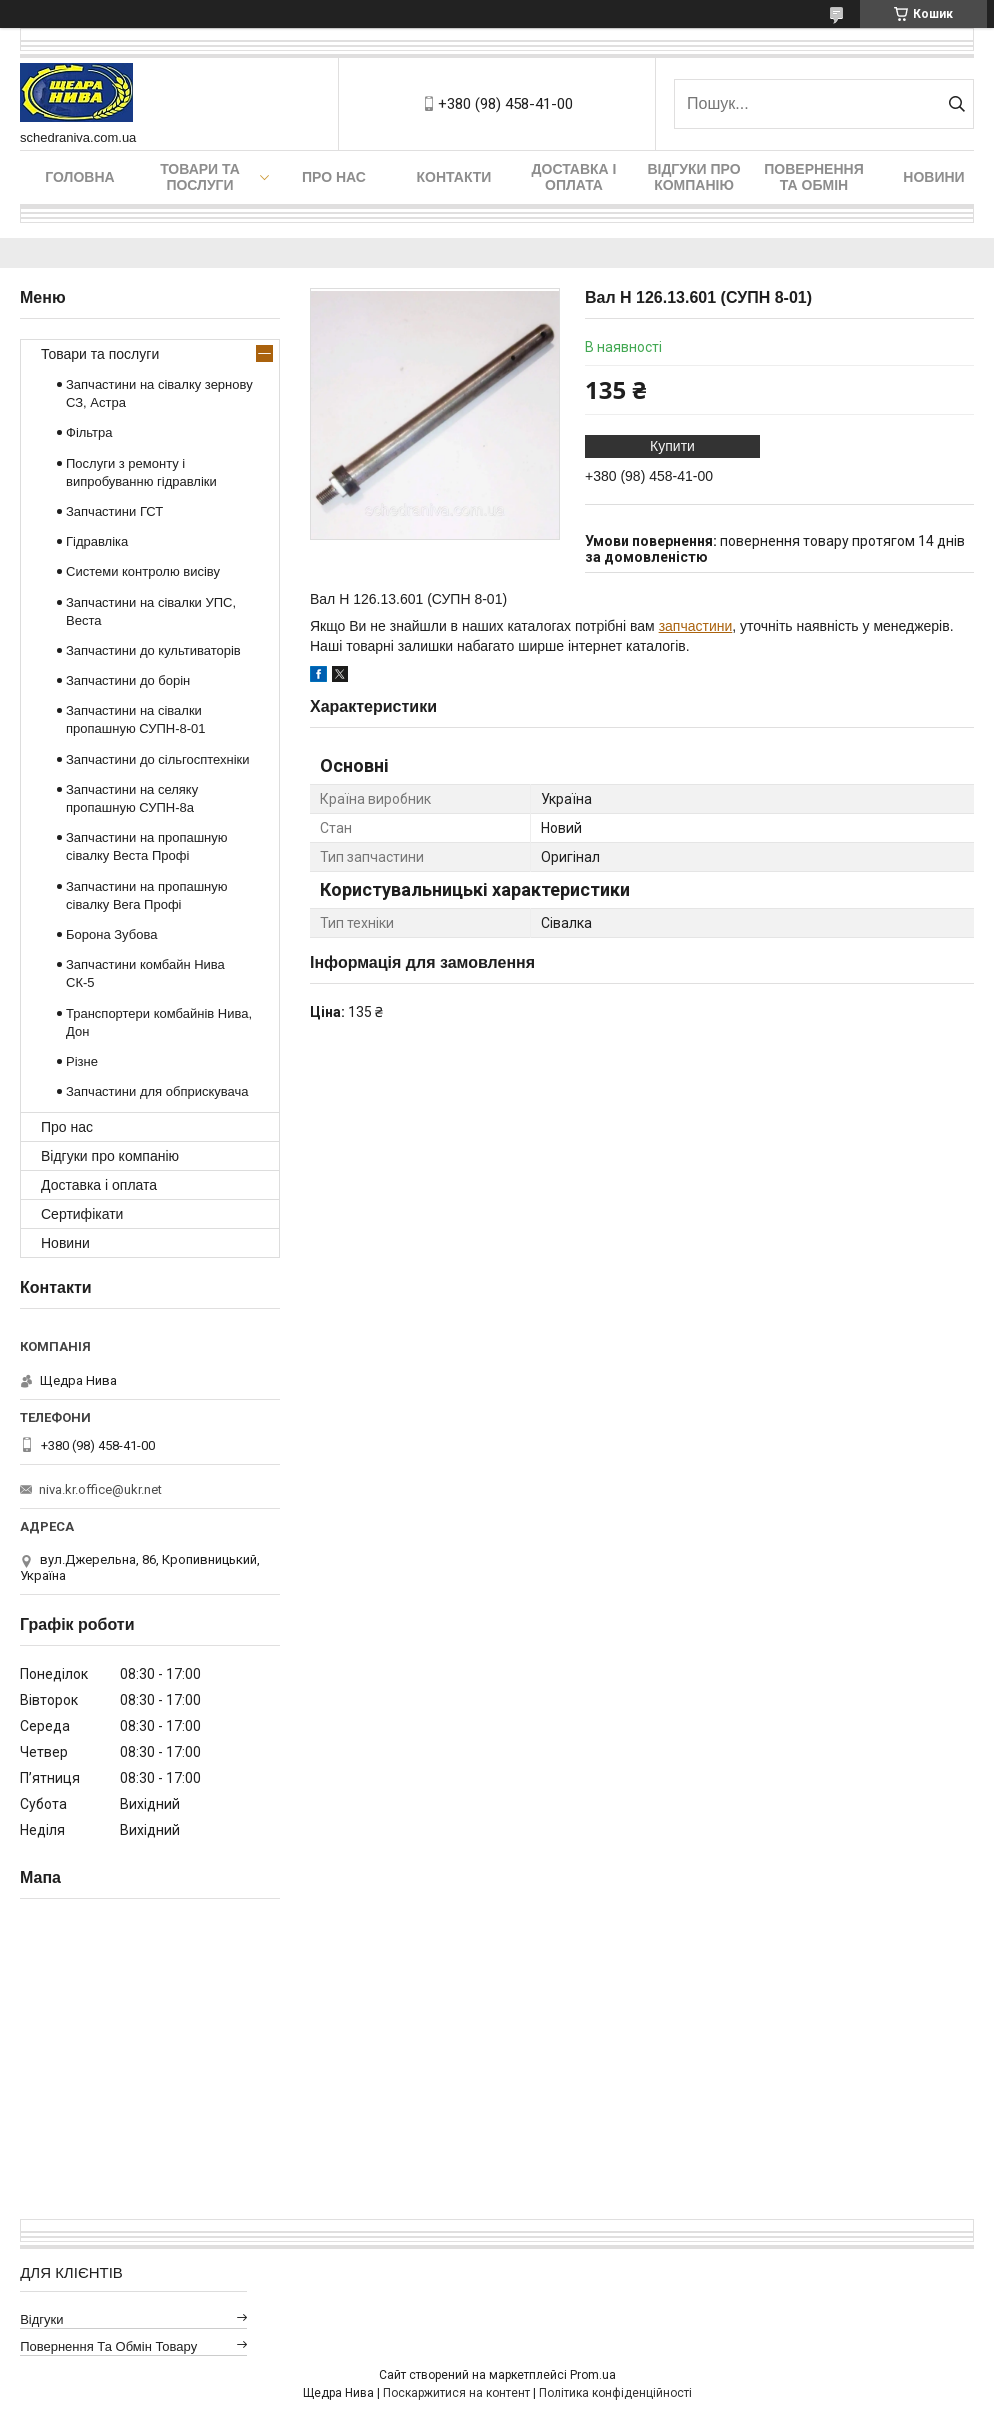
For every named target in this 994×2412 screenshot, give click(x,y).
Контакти (454, 177)
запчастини (696, 626)
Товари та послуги (200, 177)
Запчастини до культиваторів (153, 650)
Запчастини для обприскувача (157, 1091)
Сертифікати (82, 1214)
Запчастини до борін (128, 680)
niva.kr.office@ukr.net (100, 1489)
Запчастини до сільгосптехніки (158, 759)
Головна (79, 177)
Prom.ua (593, 2375)
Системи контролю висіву (143, 571)
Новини (933, 177)
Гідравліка (97, 541)
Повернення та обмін (813, 177)
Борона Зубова (111, 934)
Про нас (334, 177)
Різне (82, 1061)
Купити (672, 446)
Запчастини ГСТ (114, 511)
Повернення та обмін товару (108, 2346)
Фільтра (89, 432)
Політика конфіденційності (615, 2393)
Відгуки (41, 2319)
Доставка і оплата (574, 177)
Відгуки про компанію (693, 177)
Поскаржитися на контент (456, 2393)
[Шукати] (956, 104)
